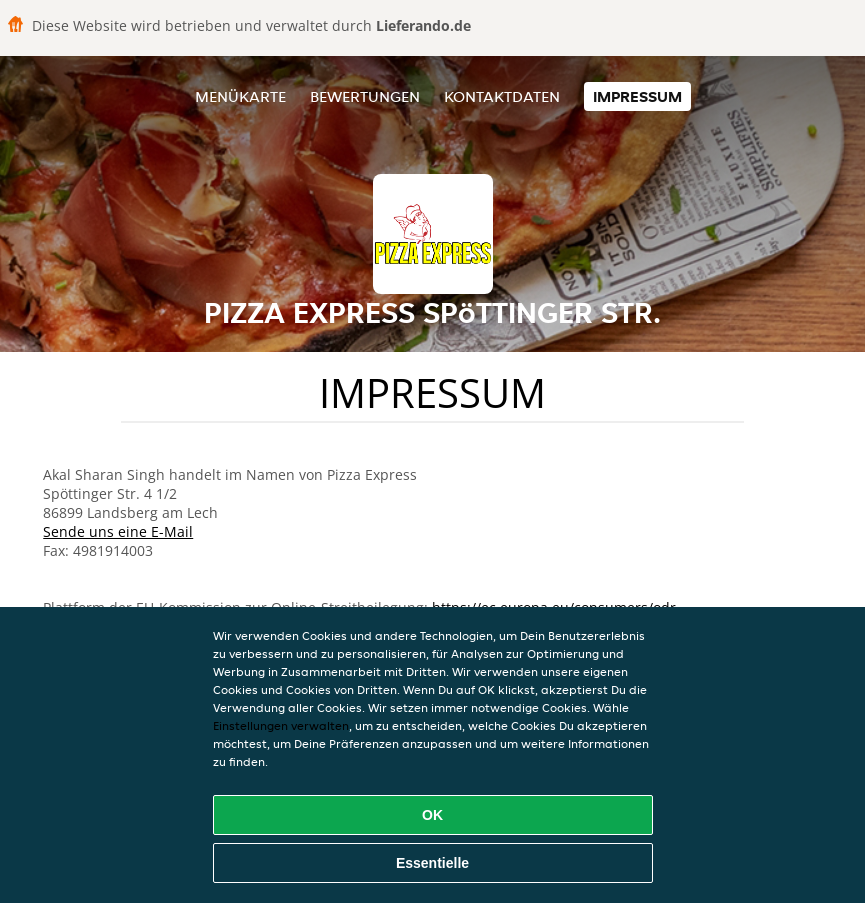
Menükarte (240, 96)
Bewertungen (365, 96)
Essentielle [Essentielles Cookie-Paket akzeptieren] (432, 863)
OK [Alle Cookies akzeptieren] (432, 815)
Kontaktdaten (502, 96)
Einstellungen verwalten (281, 725)
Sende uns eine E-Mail (118, 531)
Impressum (637, 96)
